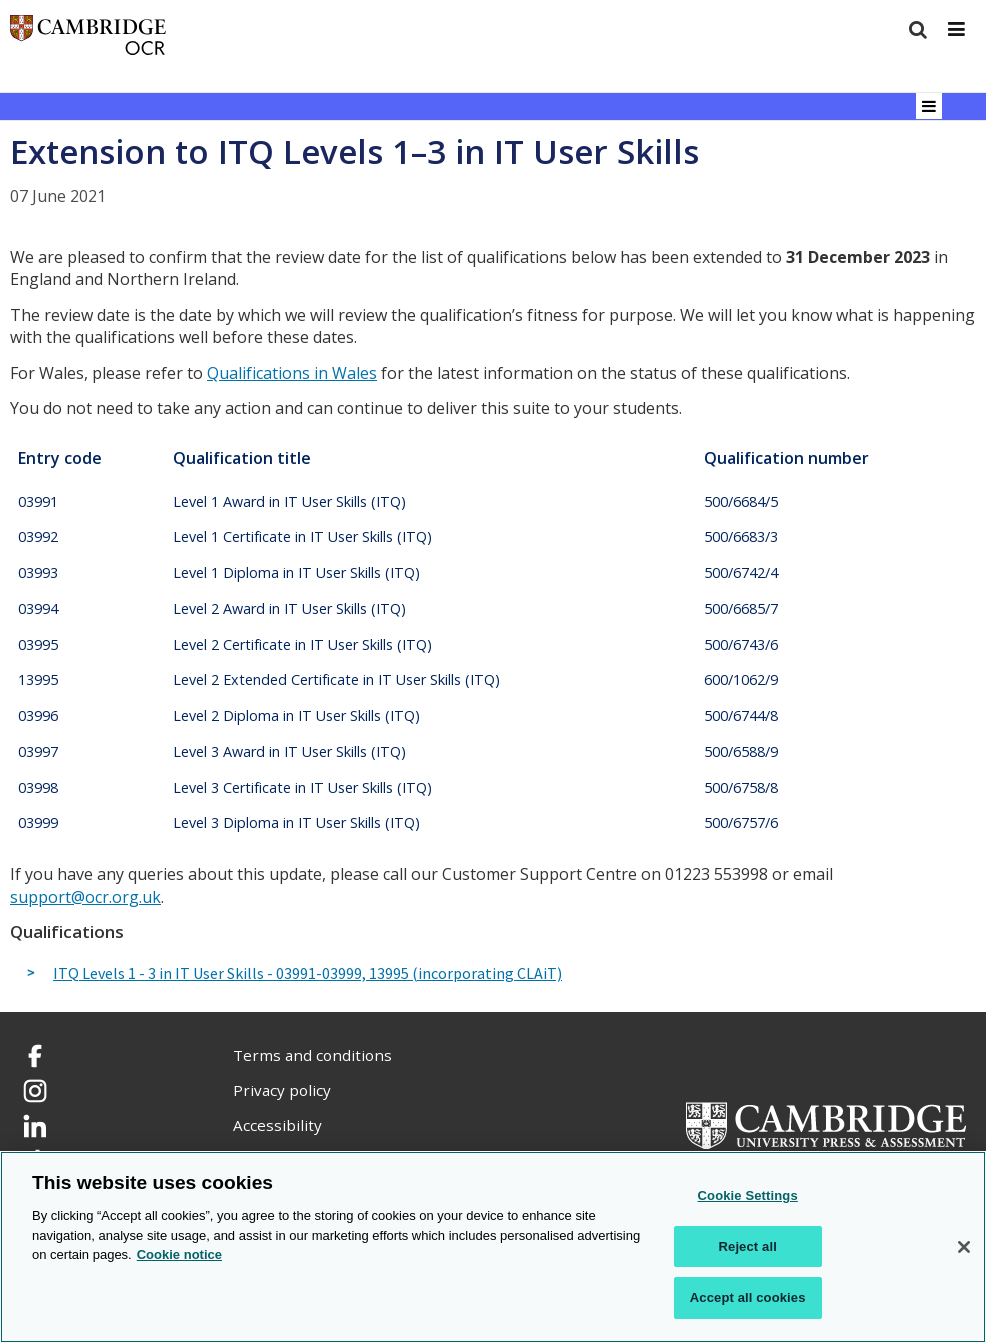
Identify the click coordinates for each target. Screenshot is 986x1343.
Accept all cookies (748, 1297)
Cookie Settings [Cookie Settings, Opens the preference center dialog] (748, 1195)
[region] (493, 1247)
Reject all (748, 1246)
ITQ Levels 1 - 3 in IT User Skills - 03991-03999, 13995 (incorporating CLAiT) (307, 974)
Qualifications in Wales (292, 373)
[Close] (964, 1247)
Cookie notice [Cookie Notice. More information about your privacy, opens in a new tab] (179, 1254)
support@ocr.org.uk (85, 897)
